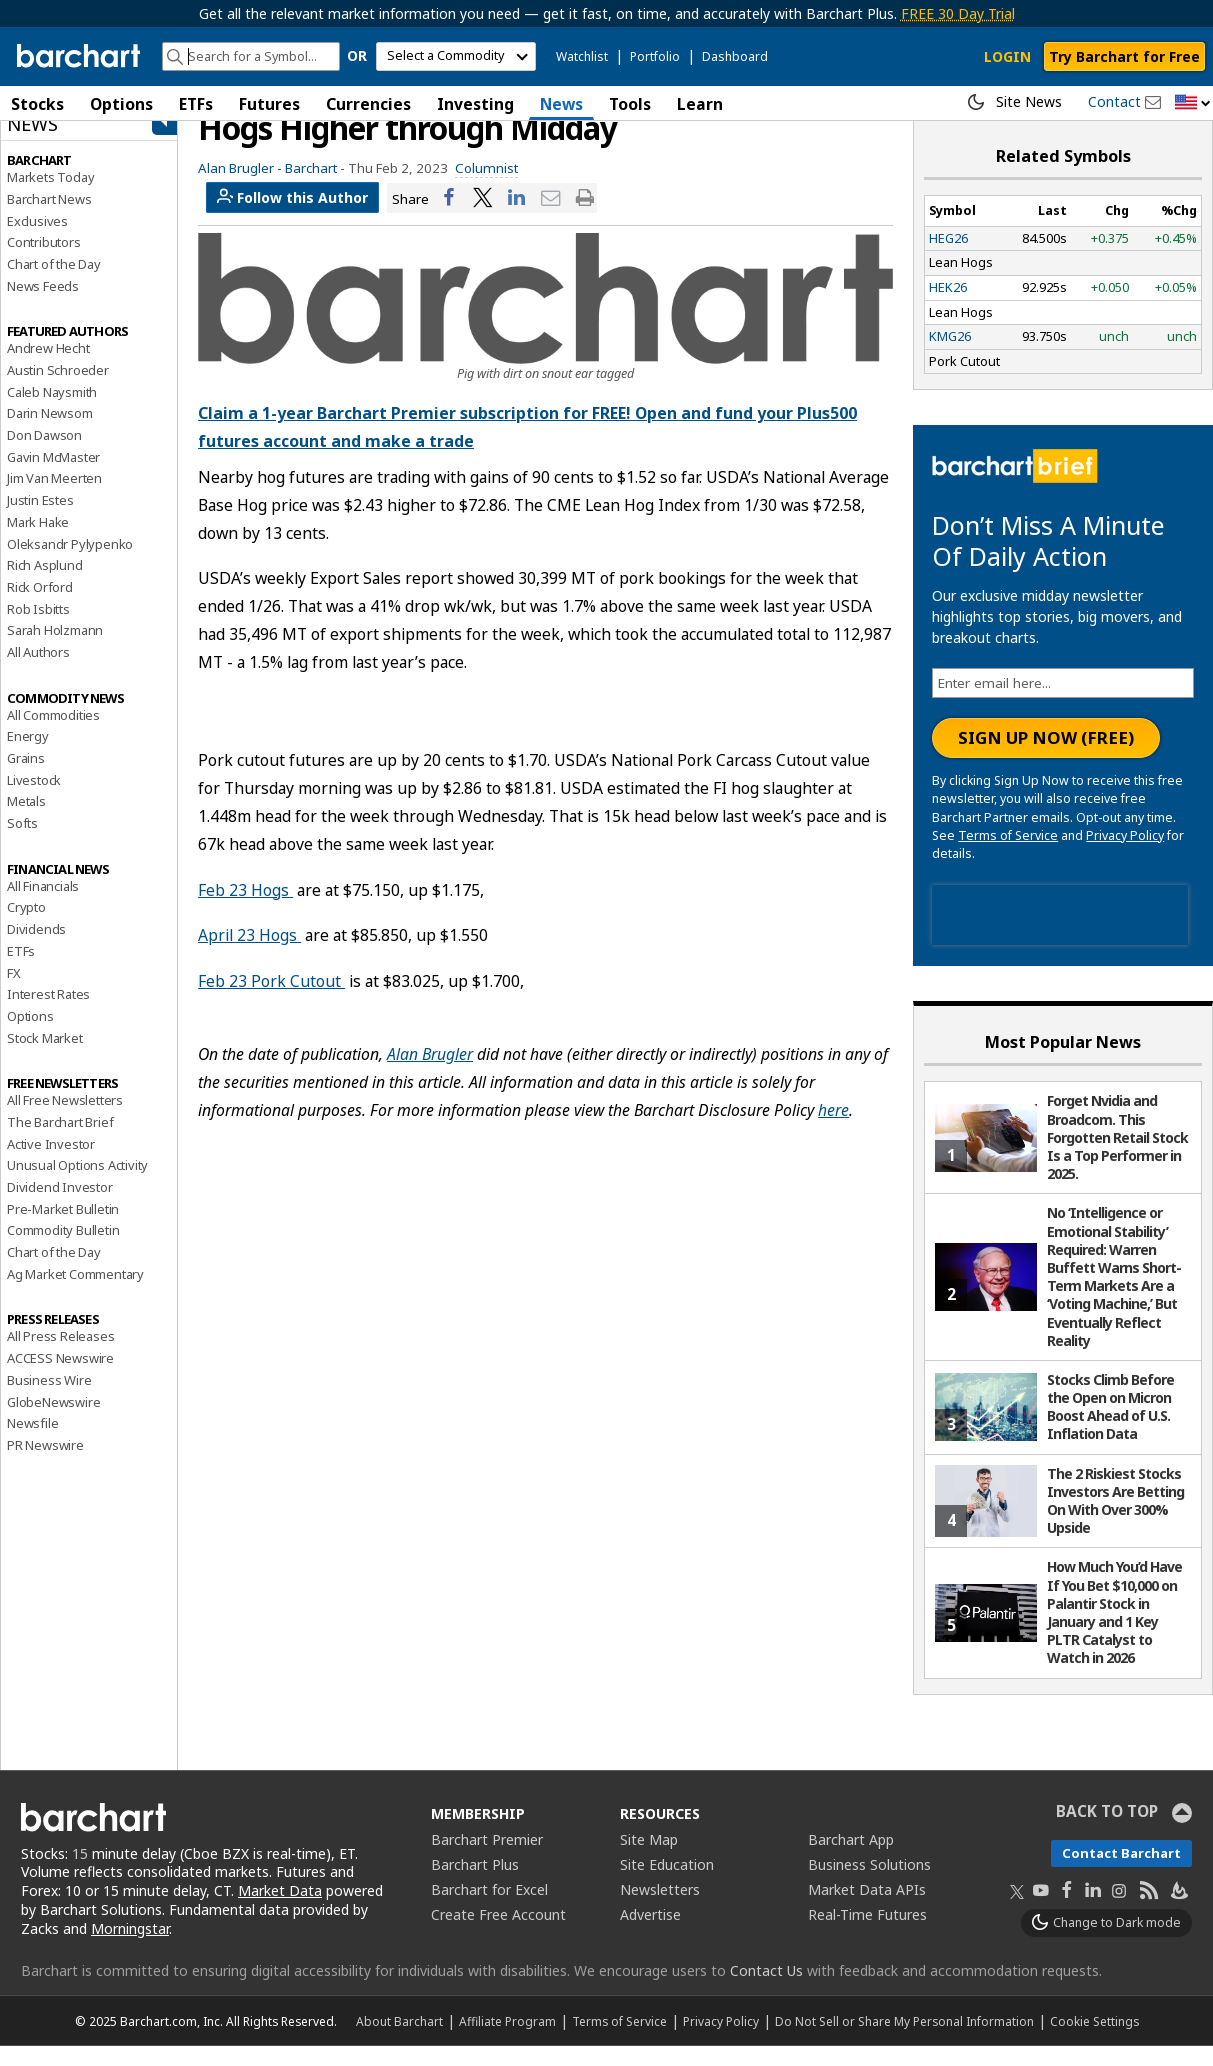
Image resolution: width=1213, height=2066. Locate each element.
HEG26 (948, 258)
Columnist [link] (486, 188)
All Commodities (53, 735)
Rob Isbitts (38, 629)
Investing (475, 104)
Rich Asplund (45, 585)
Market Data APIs (867, 1909)
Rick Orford (40, 607)
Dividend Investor (60, 1207)
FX (14, 993)
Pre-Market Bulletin (63, 1229)
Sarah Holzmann (55, 651)
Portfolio (655, 56)
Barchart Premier (487, 1859)
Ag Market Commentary (75, 1294)
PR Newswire (45, 1465)
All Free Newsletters (65, 1121)
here (833, 1131)
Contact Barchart (1121, 1873)
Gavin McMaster (53, 477)
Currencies (368, 104)
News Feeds (43, 306)
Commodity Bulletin (63, 1251)
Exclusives (37, 241)
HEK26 (948, 307)
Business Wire (49, 1400)
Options (121, 104)
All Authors (38, 672)
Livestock (34, 800)
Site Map (649, 1859)
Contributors (44, 263)
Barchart (311, 188)
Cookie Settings (1094, 2041)
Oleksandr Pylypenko (70, 564)
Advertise (650, 1934)
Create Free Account (498, 1934)
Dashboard (735, 56)
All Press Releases (60, 1357)
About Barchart (399, 2041)
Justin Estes (40, 520)
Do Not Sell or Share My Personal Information (904, 2041)
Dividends (36, 949)
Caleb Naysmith (52, 412)
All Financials (43, 906)
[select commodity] (456, 56)
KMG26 (950, 357)
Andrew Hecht (48, 369)
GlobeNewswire (53, 1422)
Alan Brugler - (240, 188)
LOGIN (1007, 56)
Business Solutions (869, 1884)
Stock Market (45, 1058)
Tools (630, 104)
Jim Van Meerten (54, 499)
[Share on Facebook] (449, 218)
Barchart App (851, 1859)
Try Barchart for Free (1124, 56)
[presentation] (1060, 935)
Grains (26, 778)
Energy (28, 757)
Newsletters (660, 1909)
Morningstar (130, 1948)
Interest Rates (48, 1014)
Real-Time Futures (867, 1934)
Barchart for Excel (489, 1909)
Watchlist (582, 56)
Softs (22, 843)
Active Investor (51, 1164)
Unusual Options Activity (77, 1186)
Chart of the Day (54, 284)
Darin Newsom (50, 434)
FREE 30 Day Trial (958, 13)
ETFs (196, 104)
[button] (1193, 103)
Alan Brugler (430, 1075)
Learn (700, 104)
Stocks (37, 104)
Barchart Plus (475, 1884)
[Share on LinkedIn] (517, 218)
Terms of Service (1008, 855)
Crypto (26, 928)
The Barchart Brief (60, 1142)
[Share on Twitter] (483, 218)
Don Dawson (44, 455)
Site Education (667, 1884)
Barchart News (49, 219)
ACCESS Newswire (60, 1378)
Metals (26, 822)
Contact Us (766, 1990)
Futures (269, 104)
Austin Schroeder (58, 390)
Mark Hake (38, 542)
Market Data (280, 1911)
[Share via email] (551, 218)
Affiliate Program (507, 2041)
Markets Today (50, 197)
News (561, 104)
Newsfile (32, 1443)
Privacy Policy (1125, 855)
